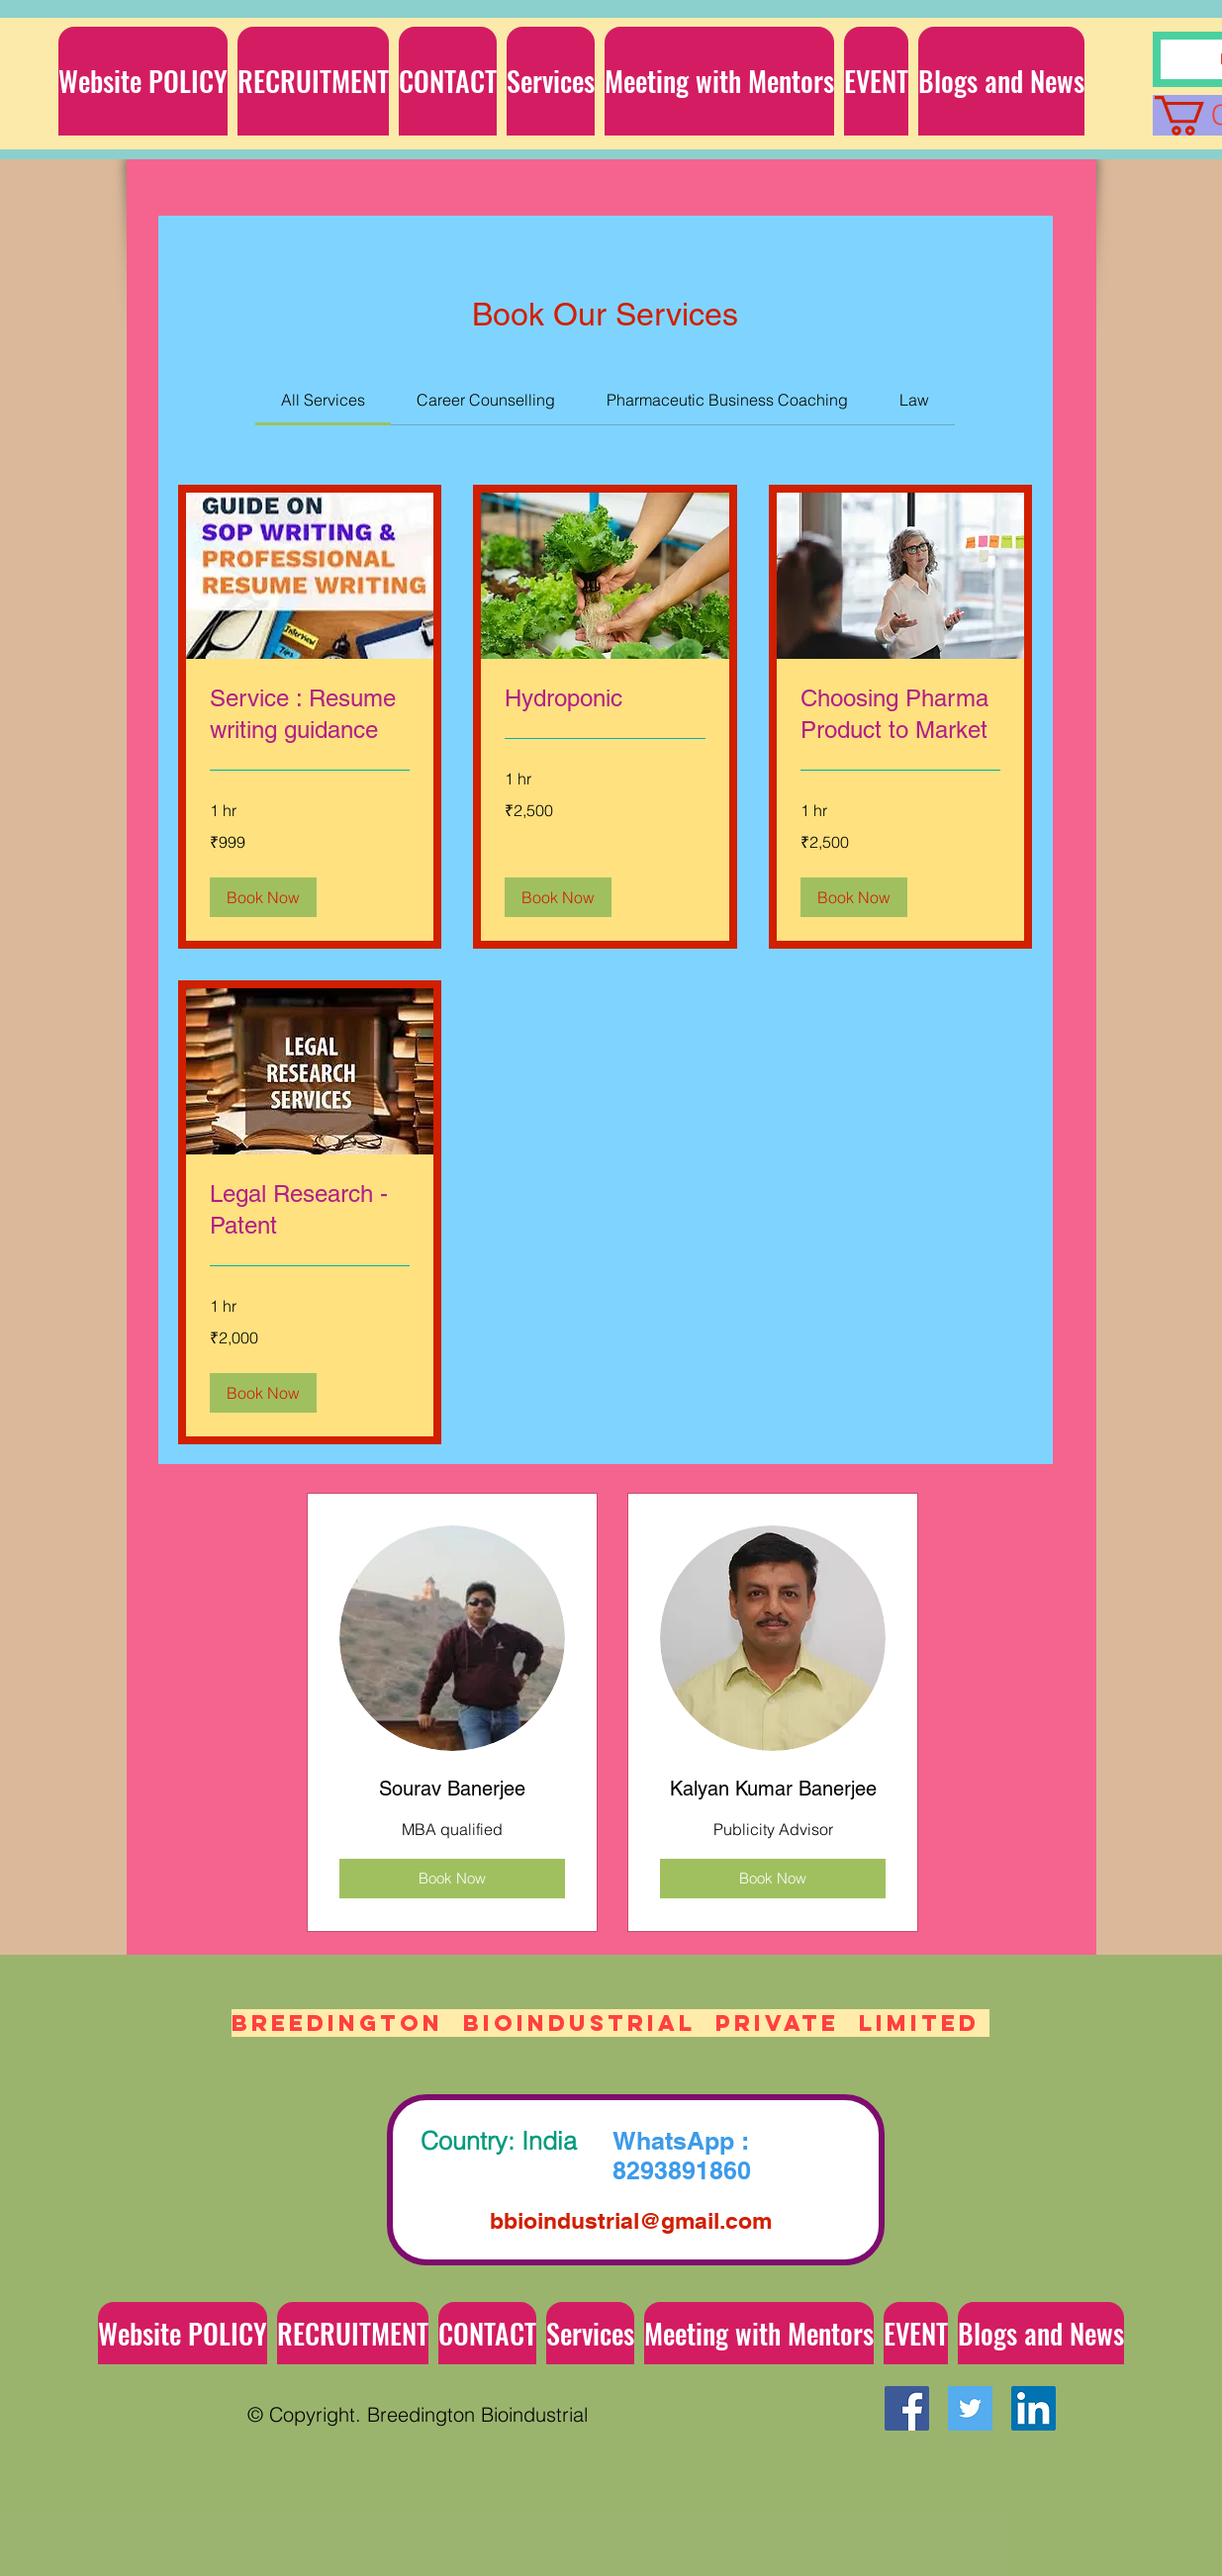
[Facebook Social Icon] (907, 2408)
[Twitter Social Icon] (970, 2408)
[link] (323, 400)
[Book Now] (452, 1878)
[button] (551, 81)
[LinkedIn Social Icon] (1033, 2408)
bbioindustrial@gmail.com (631, 2220)
